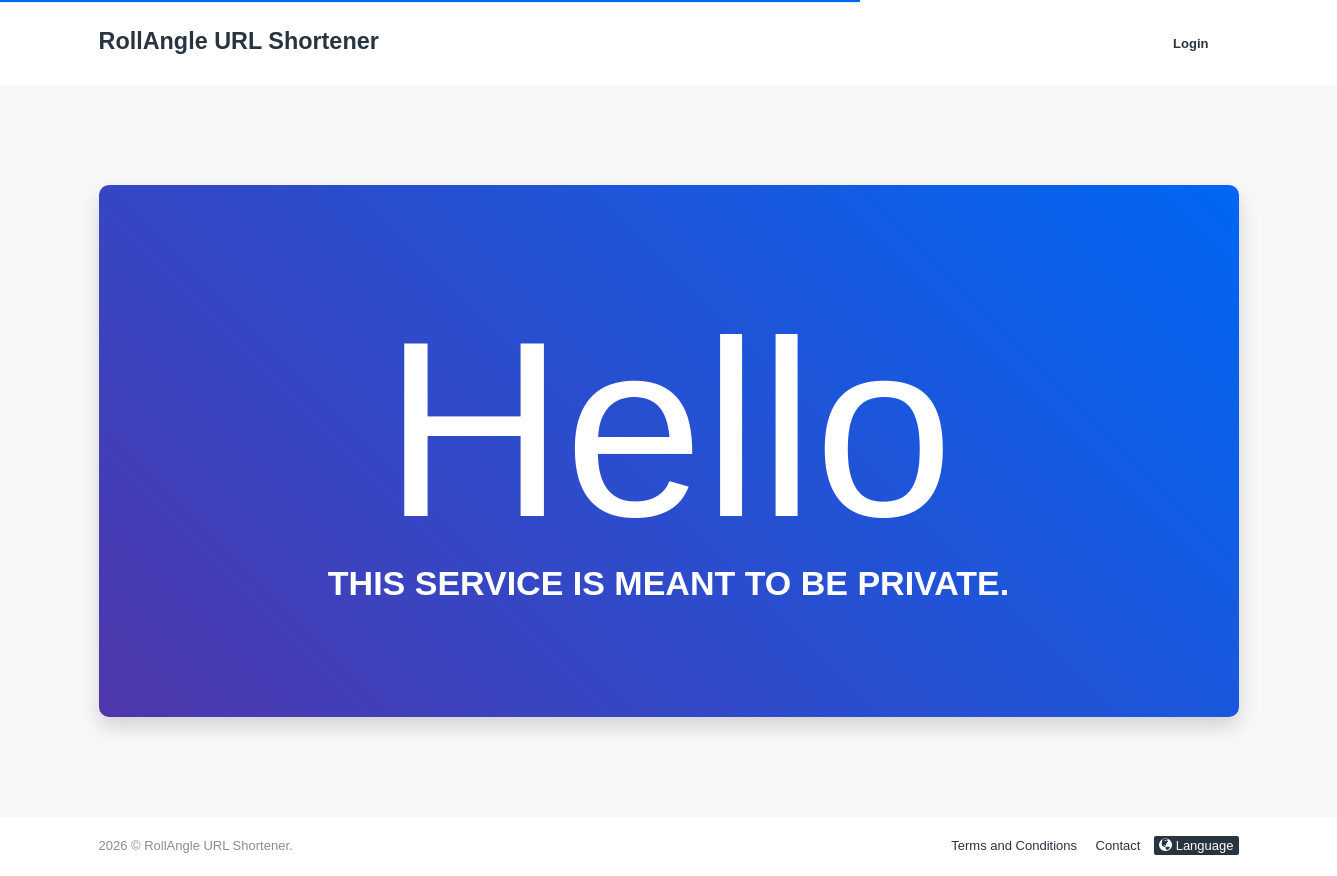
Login (1190, 43)
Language (1196, 845)
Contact (1118, 845)
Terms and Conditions (1014, 845)
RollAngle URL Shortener (239, 41)
